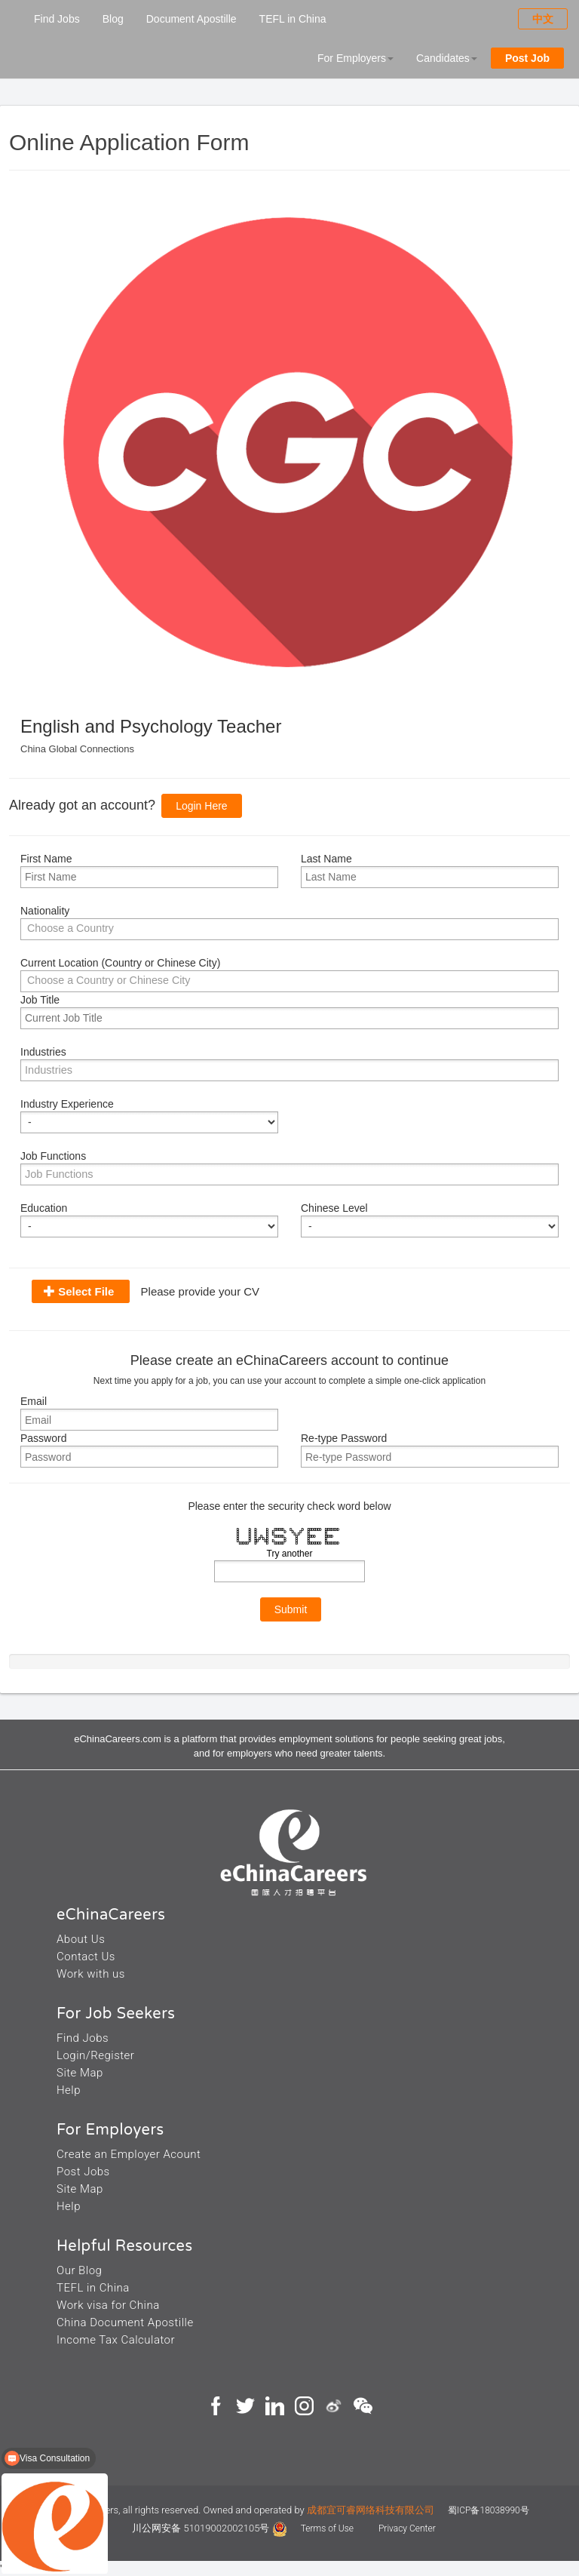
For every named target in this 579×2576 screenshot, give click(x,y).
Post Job (527, 58)
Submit (291, 1609)
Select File (86, 1291)
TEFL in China (292, 19)
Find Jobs (57, 19)
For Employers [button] (355, 58)
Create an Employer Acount (129, 2154)
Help (69, 2090)
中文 (542, 19)
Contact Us (86, 1956)
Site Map (80, 2073)
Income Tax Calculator (116, 2340)
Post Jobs (83, 2171)
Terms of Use (328, 2528)
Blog (113, 19)
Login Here (202, 806)
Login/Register (95, 2055)
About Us (81, 1939)
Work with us (91, 1974)
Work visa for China (108, 2305)
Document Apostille (191, 19)
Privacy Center (407, 2528)
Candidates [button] (446, 58)
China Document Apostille (125, 2322)
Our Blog (79, 2270)
